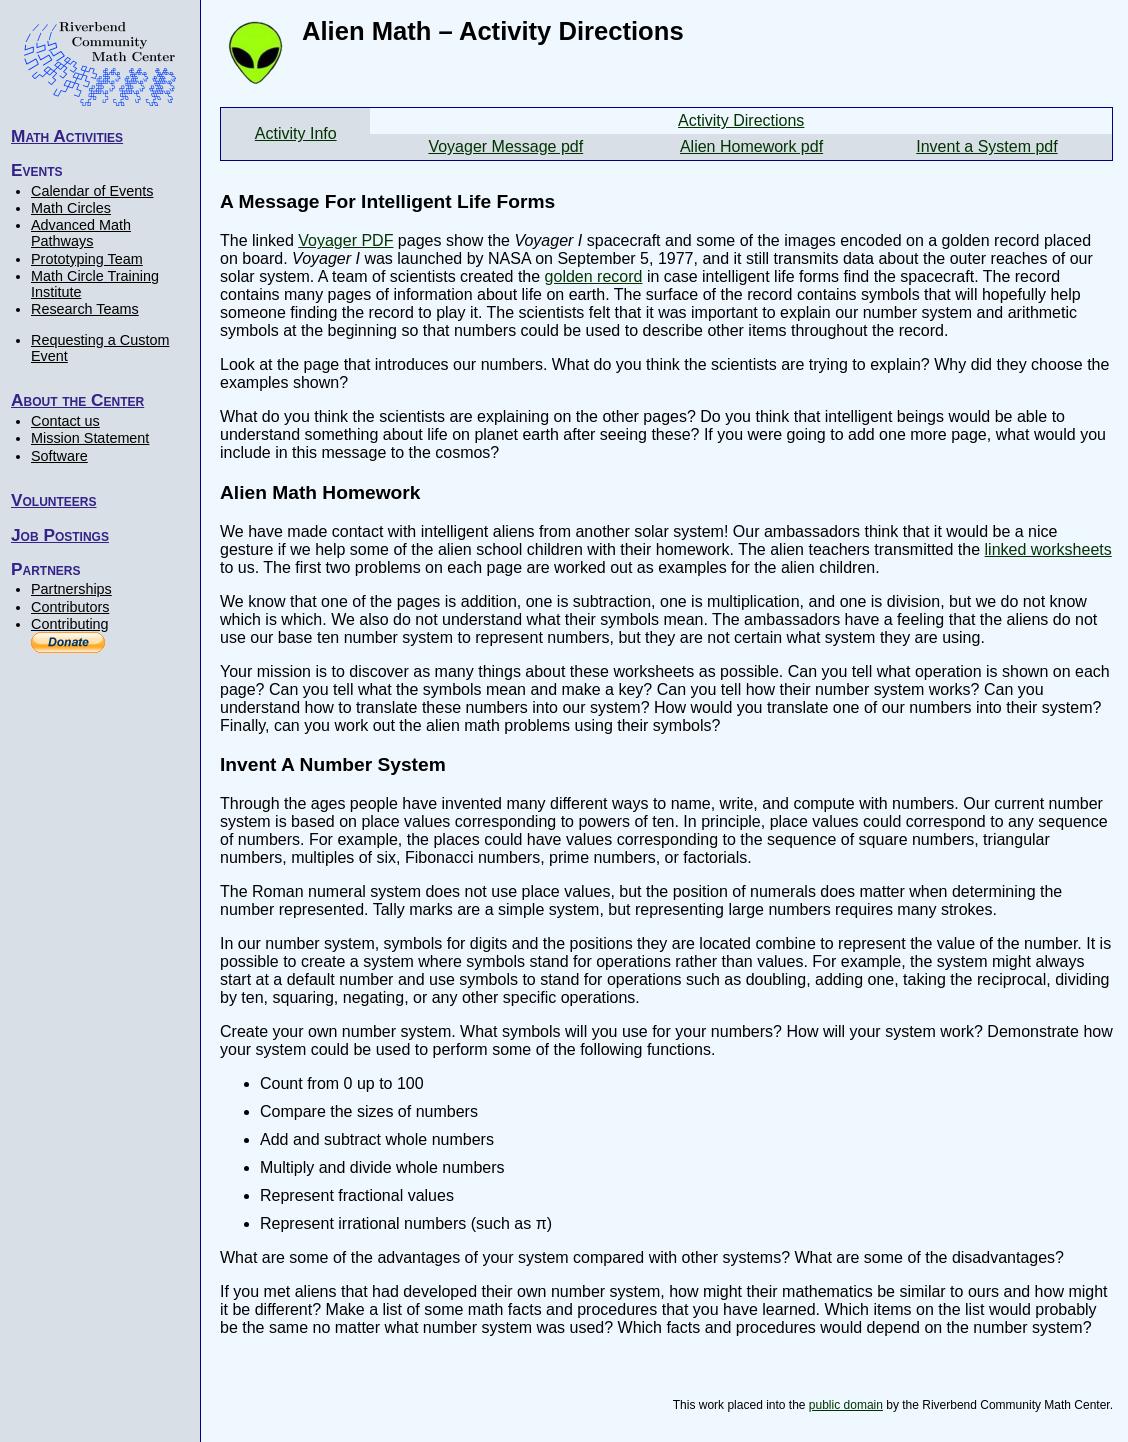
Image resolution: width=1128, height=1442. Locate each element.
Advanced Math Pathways (81, 233)
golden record (594, 276)
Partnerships (71, 589)
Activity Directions (741, 120)
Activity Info (296, 133)
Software (59, 456)
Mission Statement (90, 438)
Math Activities (67, 136)
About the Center (77, 400)
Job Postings (60, 535)
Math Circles (71, 208)
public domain (846, 1405)
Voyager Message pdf (505, 146)
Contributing (70, 624)
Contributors (70, 607)
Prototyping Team (87, 259)
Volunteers (54, 500)
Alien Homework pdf (751, 146)
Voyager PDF (345, 240)
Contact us (65, 421)
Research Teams (85, 309)
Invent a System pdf (986, 146)
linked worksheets (1048, 549)
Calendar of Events (92, 191)
